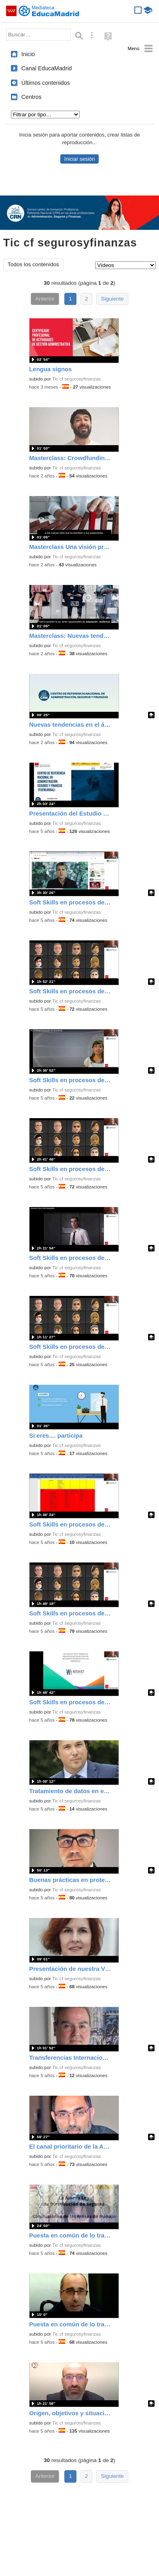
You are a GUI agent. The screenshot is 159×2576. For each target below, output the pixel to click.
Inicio (28, 54)
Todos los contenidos (33, 264)
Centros (31, 97)
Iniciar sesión (79, 159)
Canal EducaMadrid (46, 68)
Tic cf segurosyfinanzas (76, 378)
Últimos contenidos (45, 83)
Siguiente (112, 299)
